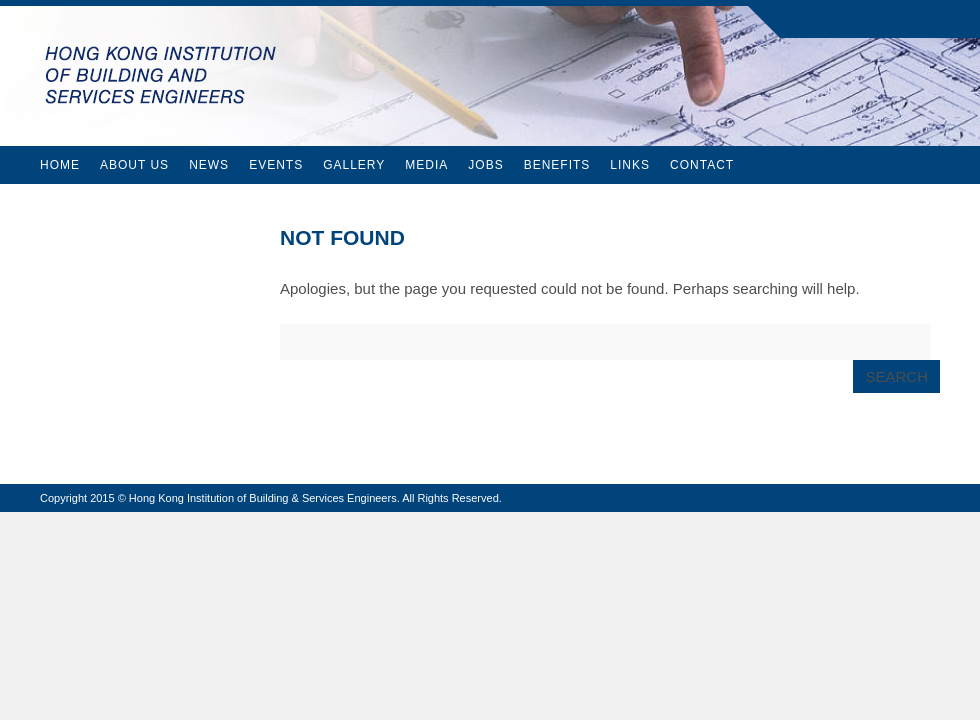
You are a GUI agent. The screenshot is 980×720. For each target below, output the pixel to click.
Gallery (354, 165)
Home (60, 165)
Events (276, 165)
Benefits (557, 165)
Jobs (485, 165)
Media (426, 165)
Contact (702, 165)
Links (630, 165)
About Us (134, 165)
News (209, 165)
